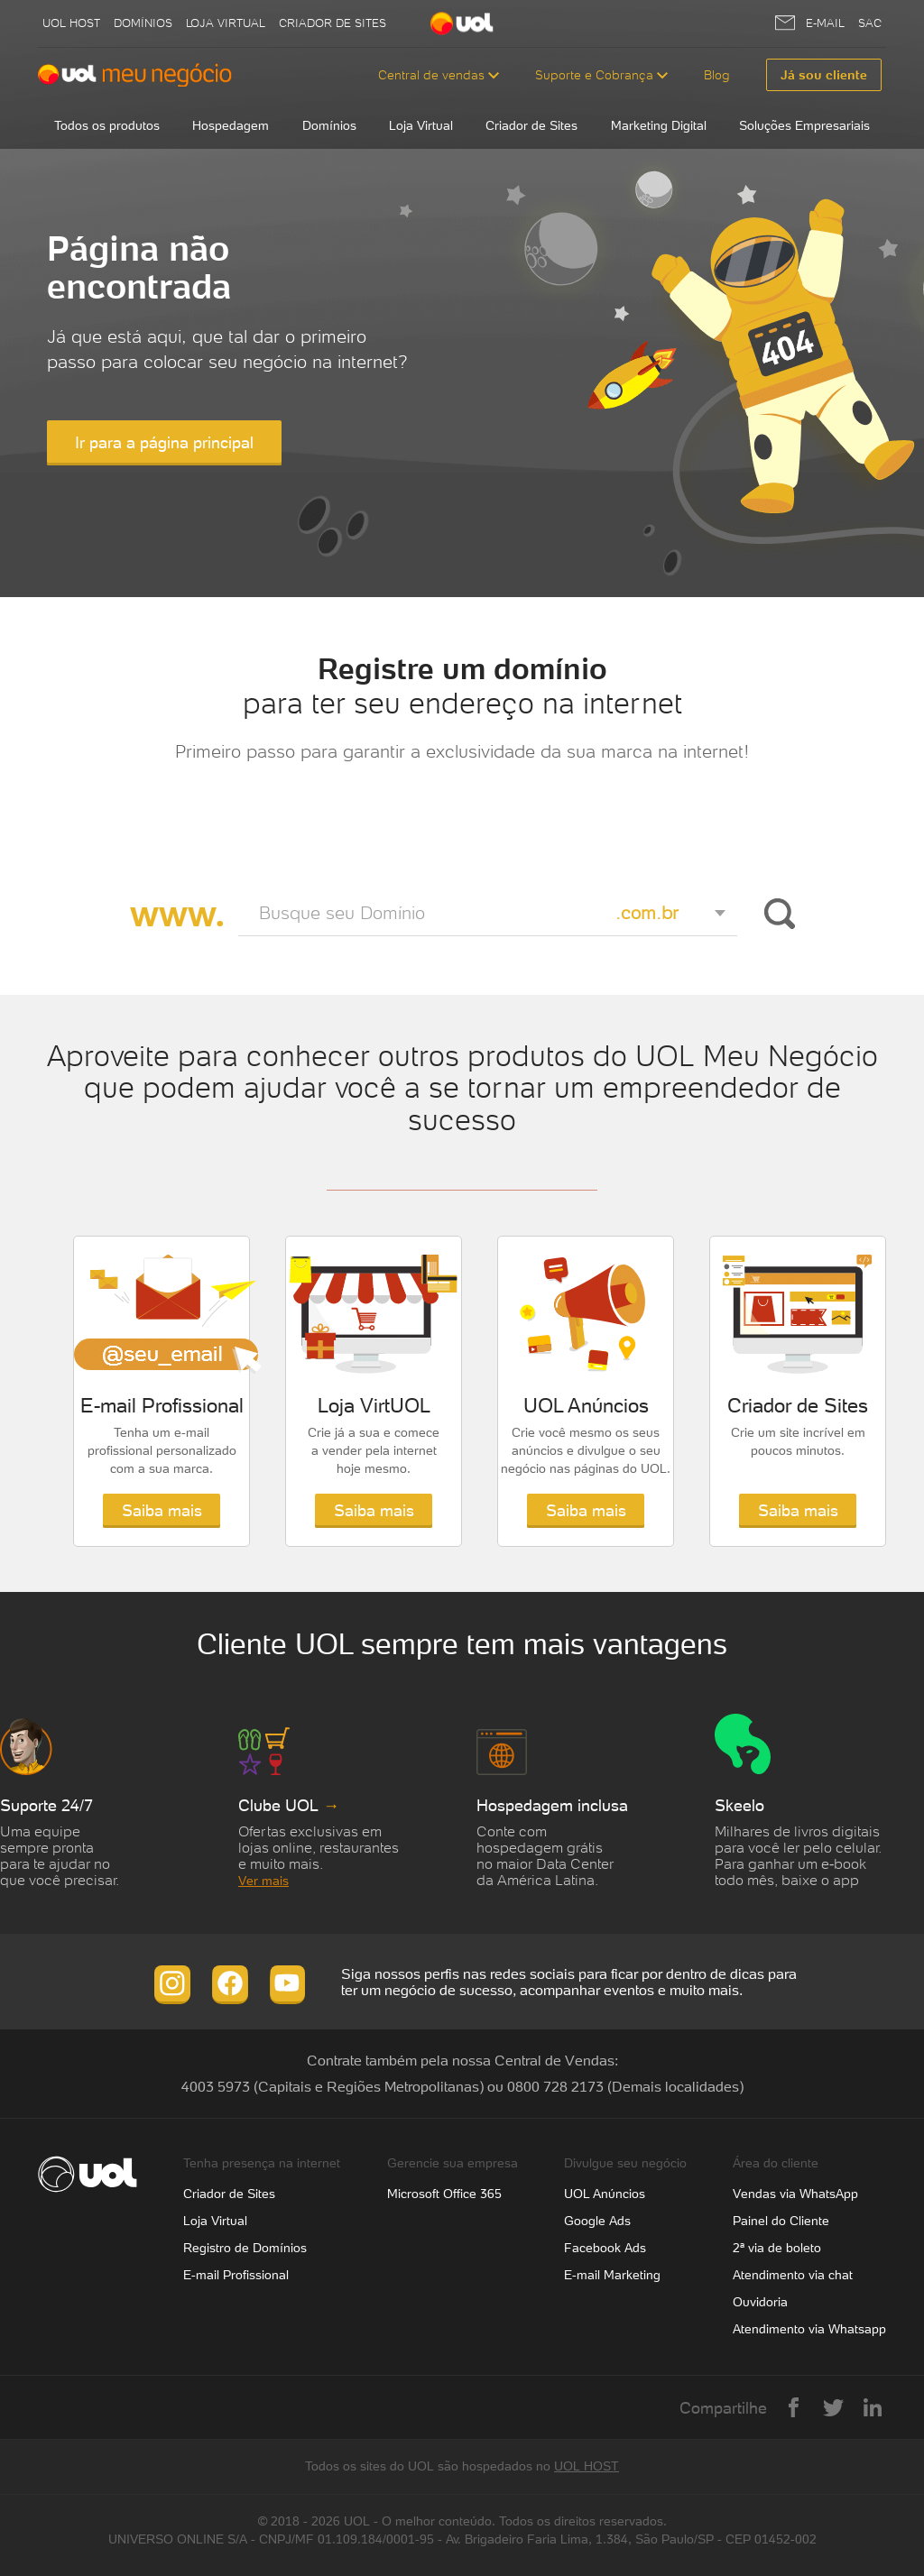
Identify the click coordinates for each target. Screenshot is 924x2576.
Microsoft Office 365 (444, 2193)
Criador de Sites (332, 23)
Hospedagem (230, 125)
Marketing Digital (659, 125)
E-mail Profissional (236, 2275)
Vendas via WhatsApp (795, 2193)
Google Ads (597, 2221)
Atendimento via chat (793, 2275)
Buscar (776, 914)
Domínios (143, 23)
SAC (870, 23)
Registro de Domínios (245, 2248)
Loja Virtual (225, 23)
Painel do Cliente (781, 2221)
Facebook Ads (605, 2248)
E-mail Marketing (612, 2275)
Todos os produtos (107, 125)
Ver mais (263, 1880)
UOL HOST (586, 2466)
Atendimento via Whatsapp (809, 2329)
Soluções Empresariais (804, 125)
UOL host (71, 23)
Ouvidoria (760, 2302)
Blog (717, 75)
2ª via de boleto (777, 2248)
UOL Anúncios (604, 2193)
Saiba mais (162, 1510)
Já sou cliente (824, 75)
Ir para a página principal (164, 442)
